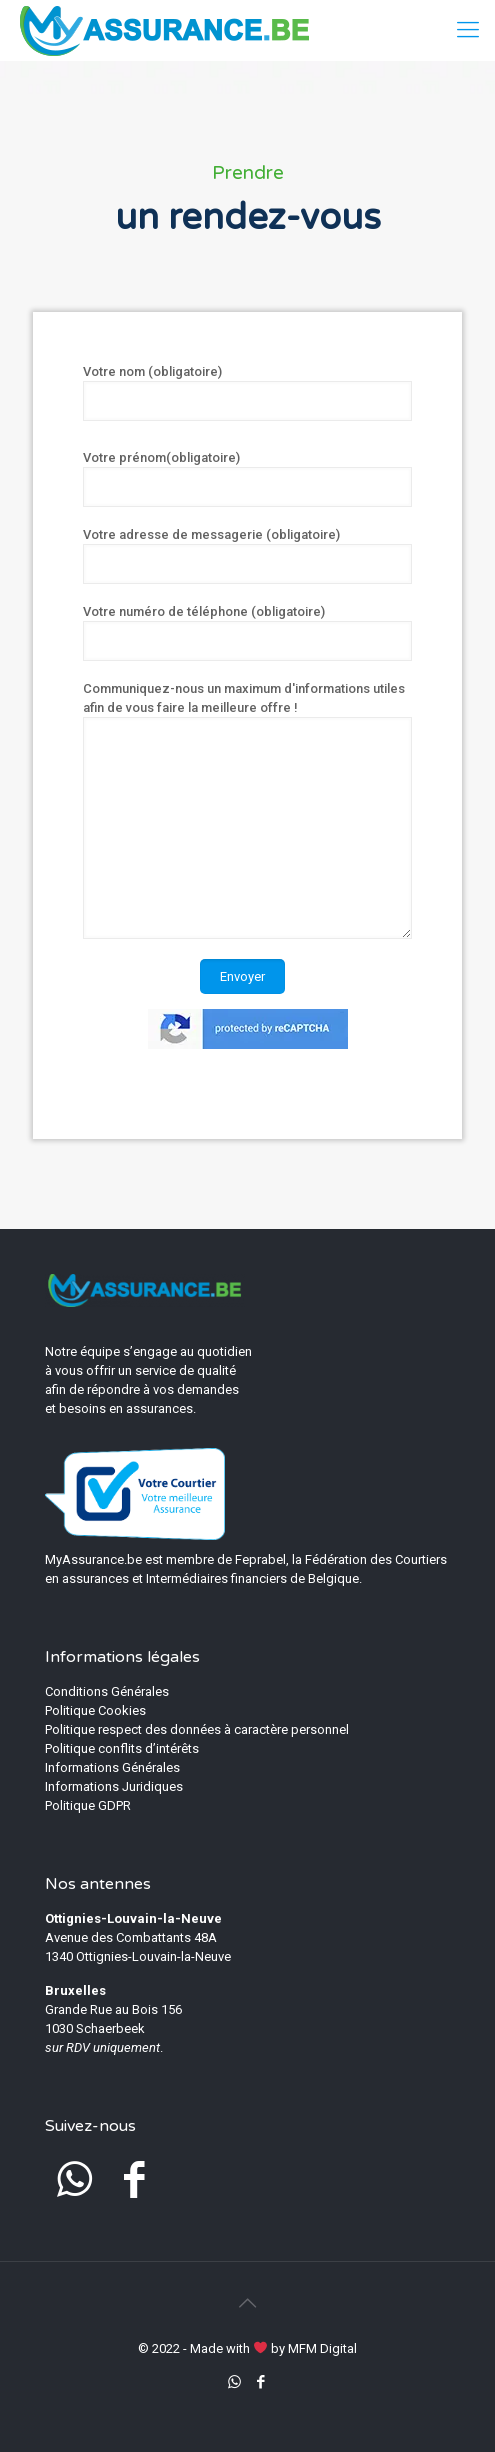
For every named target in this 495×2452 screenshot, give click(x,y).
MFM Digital (322, 2348)
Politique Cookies (95, 1710)
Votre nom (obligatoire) (247, 392)
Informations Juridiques (114, 1786)
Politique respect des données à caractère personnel (197, 1729)
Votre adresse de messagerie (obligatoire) (247, 555)
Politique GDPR (88, 1805)
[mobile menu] (468, 30)
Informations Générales (112, 1767)
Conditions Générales (107, 1691)
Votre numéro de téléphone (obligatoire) (247, 632)
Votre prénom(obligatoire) (247, 478)
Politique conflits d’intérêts (122, 1748)
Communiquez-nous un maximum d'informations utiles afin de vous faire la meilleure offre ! (247, 810)
